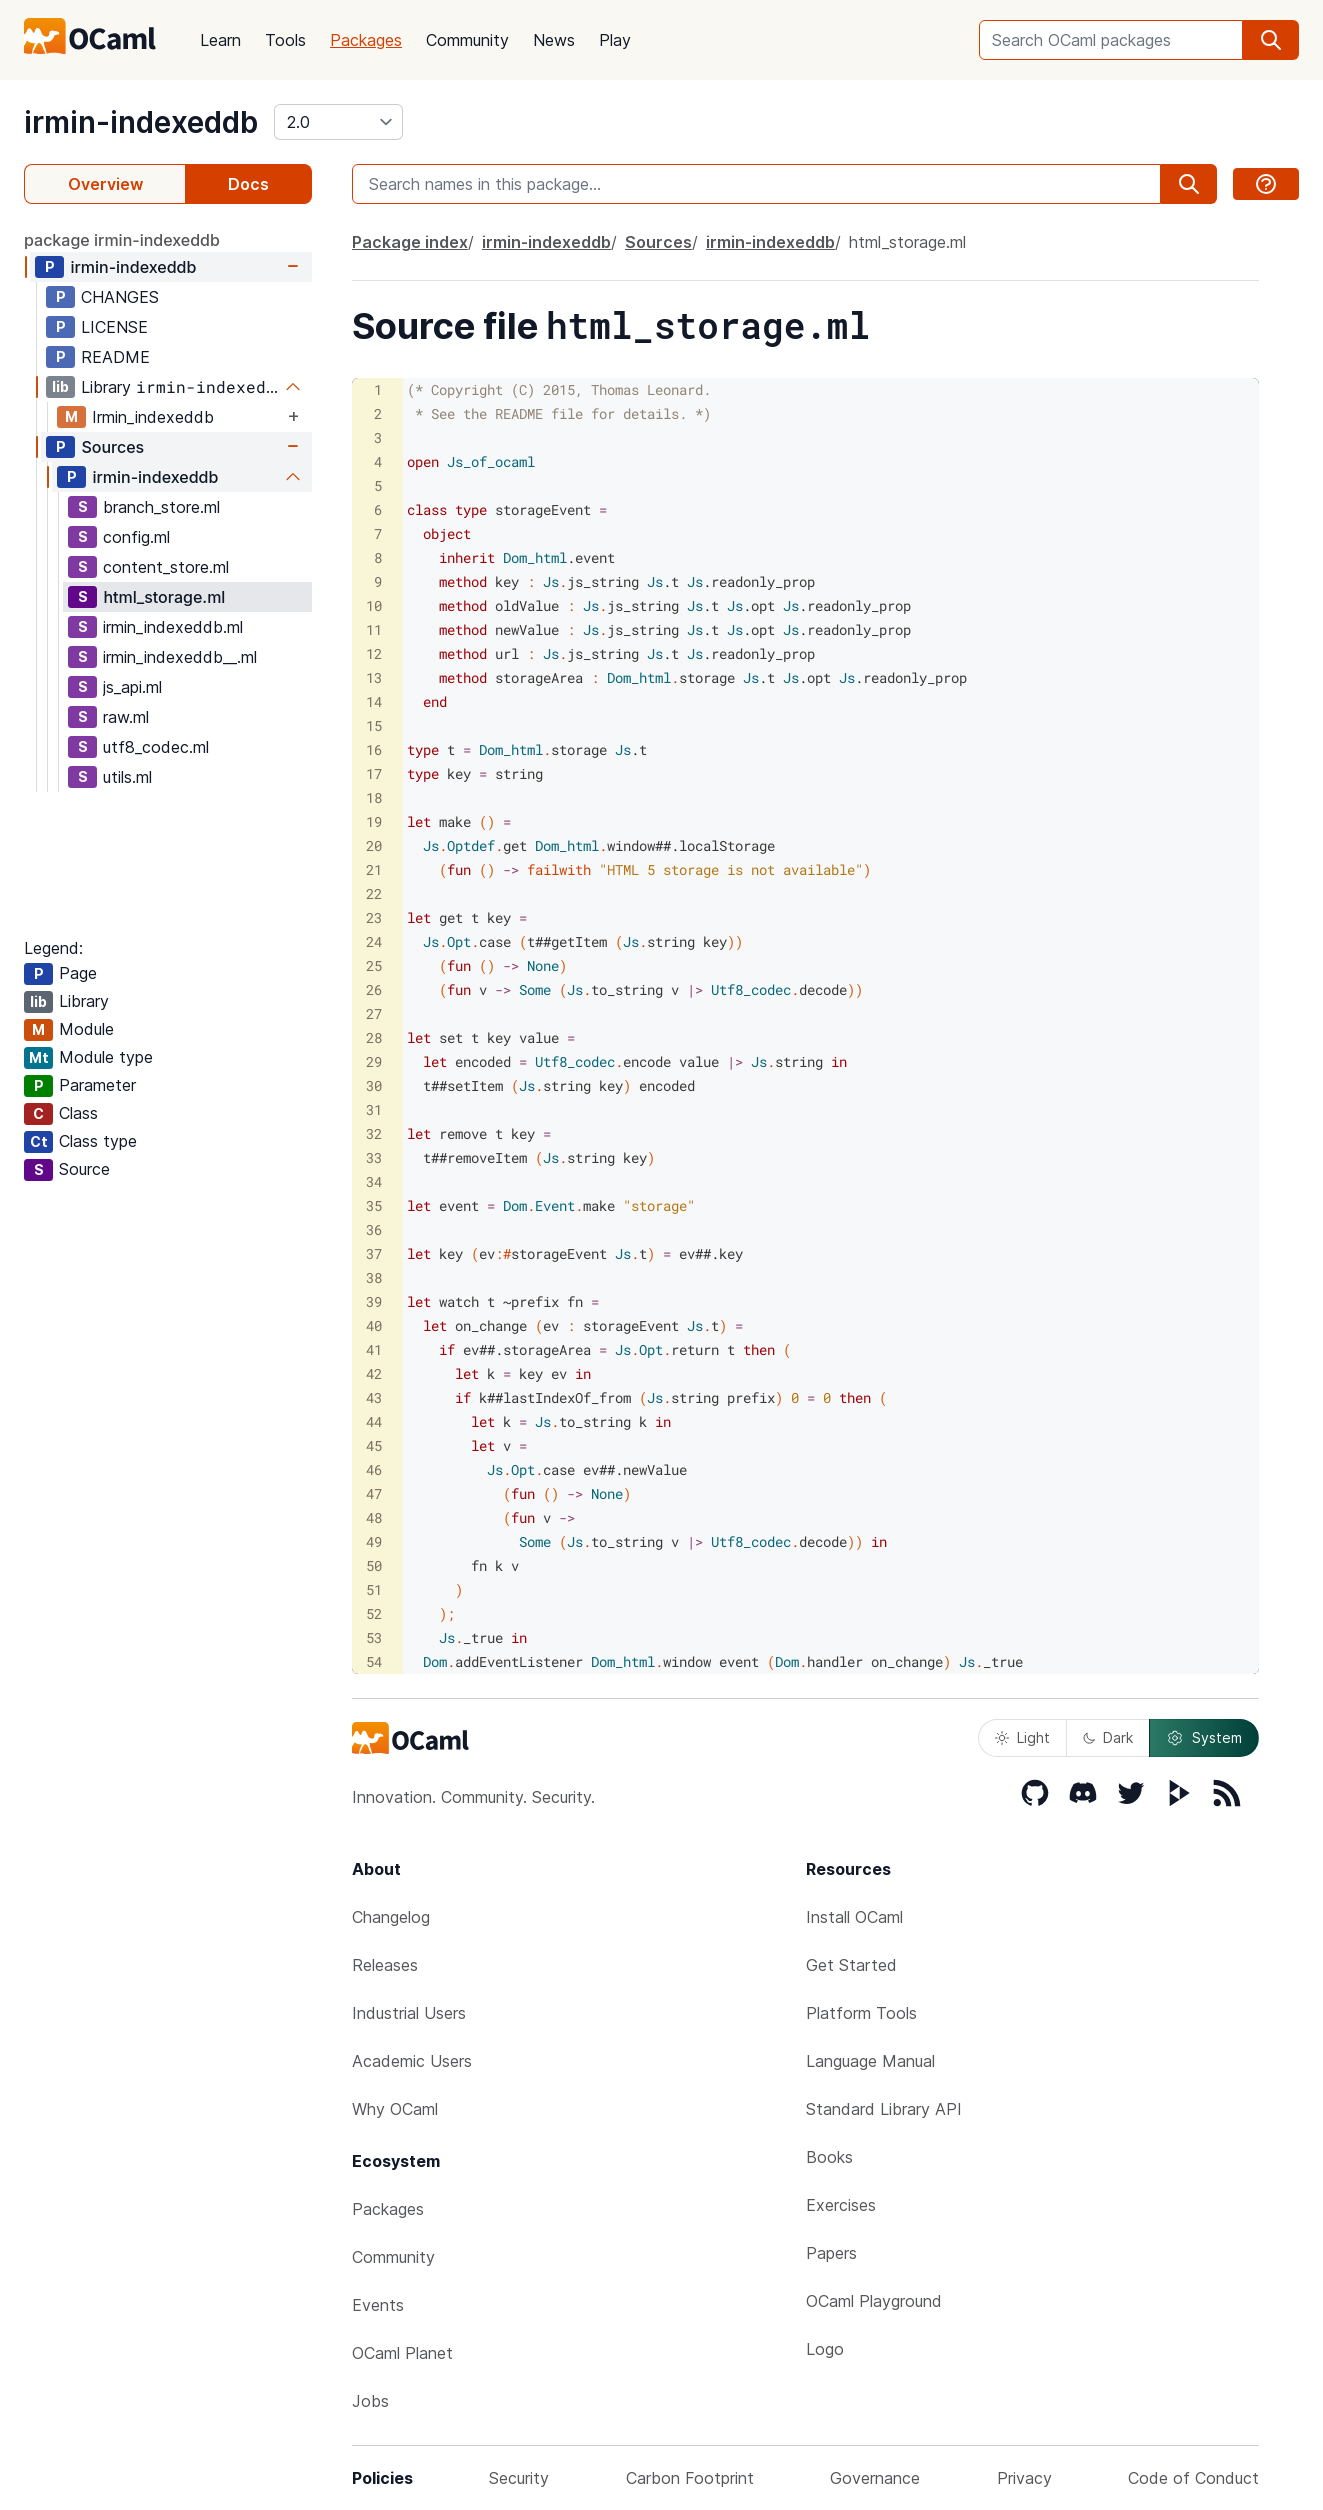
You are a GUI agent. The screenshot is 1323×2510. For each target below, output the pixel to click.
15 (374, 725)
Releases (385, 1965)
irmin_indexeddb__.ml (180, 657)
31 (374, 1109)
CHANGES (120, 297)
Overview (105, 184)
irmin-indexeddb (141, 122)
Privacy (1024, 2478)
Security (519, 2478)
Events (378, 2305)
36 (374, 1229)
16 (374, 749)
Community (467, 40)
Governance (875, 2478)
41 (374, 1349)
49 (374, 1541)
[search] (1271, 40)
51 (374, 1589)
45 (374, 1445)
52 (374, 1613)
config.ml (136, 537)
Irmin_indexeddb (153, 417)
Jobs (370, 2401)
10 (374, 605)
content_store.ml (166, 567)
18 (374, 797)
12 (374, 653)
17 (374, 773)
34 (374, 1181)
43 (374, 1397)
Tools (285, 40)
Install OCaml (854, 1917)
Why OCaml (395, 2109)
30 (374, 1085)
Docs (248, 184)
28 (374, 1037)
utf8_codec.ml (156, 747)
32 (374, 1133)
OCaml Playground (874, 2301)
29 (374, 1061)
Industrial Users (409, 2013)
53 (374, 1637)
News (554, 40)
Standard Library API (884, 2109)
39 (374, 1301)
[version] (338, 122)
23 (374, 917)
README (115, 357)
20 (374, 845)
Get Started (851, 1965)
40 (374, 1325)
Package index (410, 242)
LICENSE (114, 327)
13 (374, 677)
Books (829, 2157)
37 (374, 1253)
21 (374, 869)
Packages (366, 40)
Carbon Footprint (690, 2478)
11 (374, 629)
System (1204, 1738)
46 (374, 1469)
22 (374, 893)
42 (374, 1373)
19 (374, 821)
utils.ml (127, 777)
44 (374, 1421)
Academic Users (412, 2061)
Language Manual (870, 2061)
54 (374, 1661)
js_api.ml (132, 687)
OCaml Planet (402, 2353)
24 (374, 941)
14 (374, 701)
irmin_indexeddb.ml (173, 627)
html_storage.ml (164, 597)
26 (374, 989)
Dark (1108, 1737)
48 (374, 1517)
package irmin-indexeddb (122, 240)
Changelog (391, 1917)
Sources (112, 447)
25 (374, 965)
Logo (825, 2349)
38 (374, 1277)
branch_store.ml (161, 507)
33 (374, 1157)
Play (615, 40)
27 (374, 1013)
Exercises (841, 2205)
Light (1022, 1737)
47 (374, 1493)
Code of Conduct (1193, 2478)
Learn (220, 40)
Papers (831, 2253)
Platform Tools (861, 2013)
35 (374, 1205)
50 (374, 1565)
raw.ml (126, 717)
